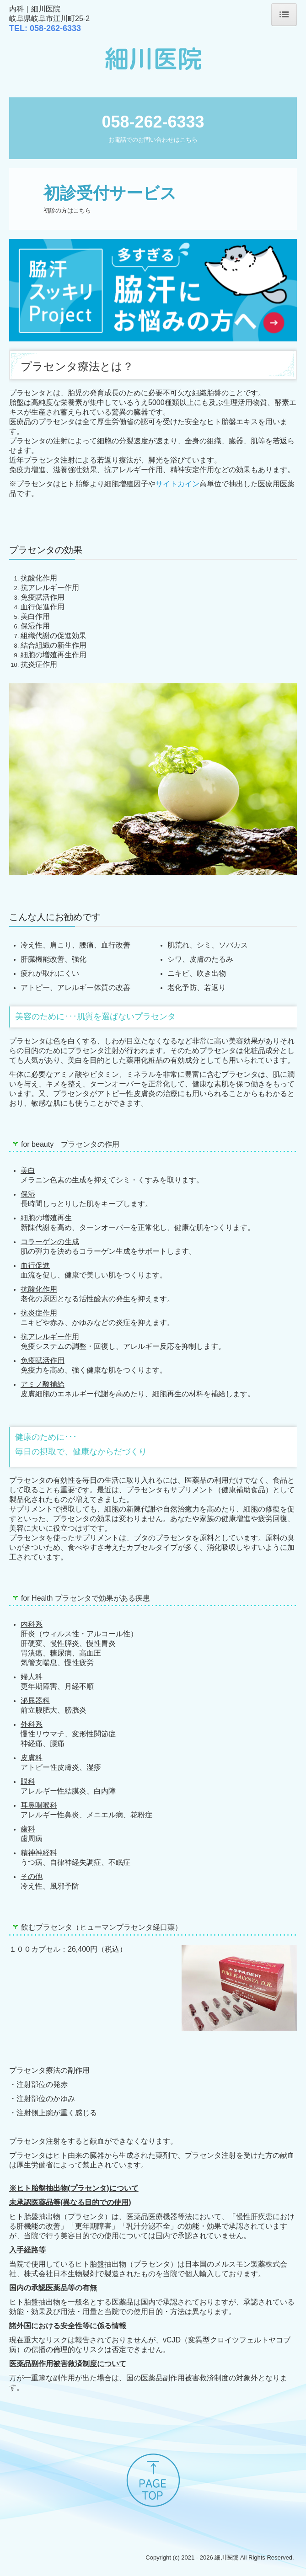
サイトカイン (177, 484)
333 (55, 28)
